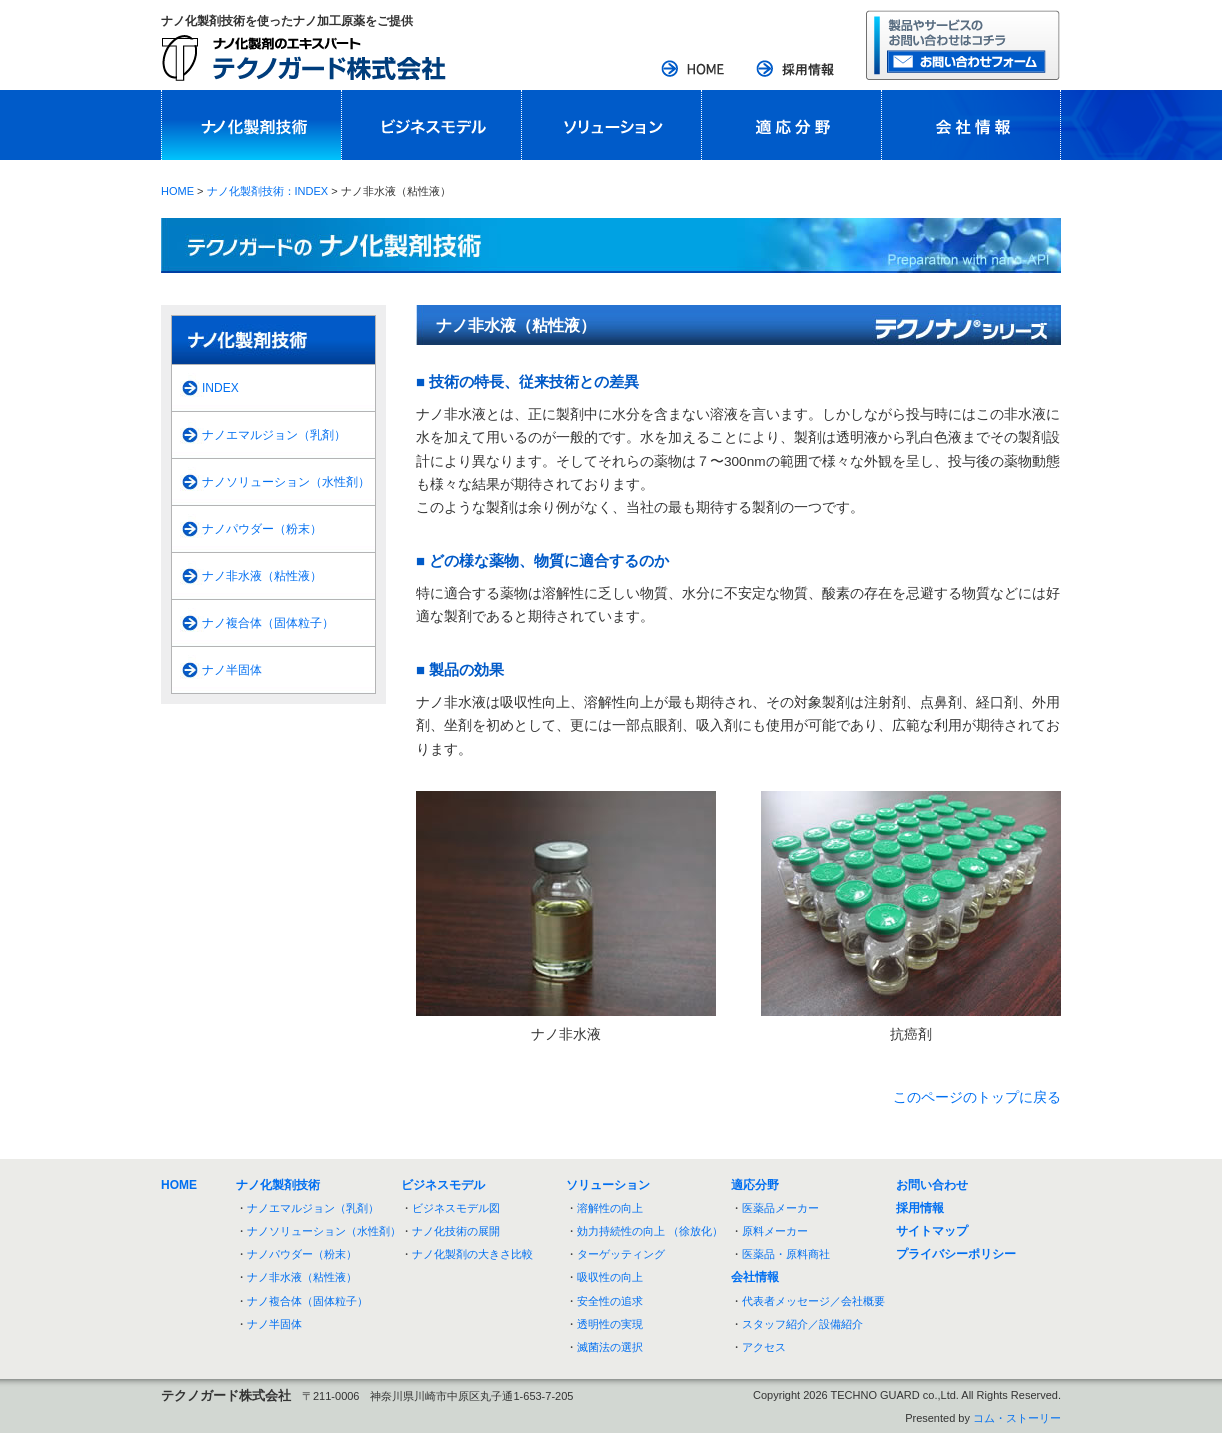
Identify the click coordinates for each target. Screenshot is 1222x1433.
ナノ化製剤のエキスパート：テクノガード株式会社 (303, 58)
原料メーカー (775, 1231)
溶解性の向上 (610, 1208)
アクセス (764, 1347)
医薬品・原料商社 (786, 1254)
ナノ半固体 (232, 670)
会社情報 (971, 125)
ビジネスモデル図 (456, 1208)
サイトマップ (932, 1231)
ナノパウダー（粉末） (262, 529)
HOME (693, 70)
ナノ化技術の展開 (456, 1231)
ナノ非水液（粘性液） (262, 576)
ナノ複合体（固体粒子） (268, 623)
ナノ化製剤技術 (251, 125)
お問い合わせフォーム (963, 45)
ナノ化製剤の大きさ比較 (472, 1254)
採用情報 (796, 70)
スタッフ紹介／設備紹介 (802, 1324)
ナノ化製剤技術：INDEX (268, 191)
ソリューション (611, 125)
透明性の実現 (610, 1324)
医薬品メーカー (780, 1208)
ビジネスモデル (431, 125)
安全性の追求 (610, 1301)
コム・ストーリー (1017, 1418)
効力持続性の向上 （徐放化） (650, 1231)
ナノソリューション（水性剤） (286, 482)
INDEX (220, 388)
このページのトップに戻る (977, 1097)
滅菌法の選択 (610, 1347)
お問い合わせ (932, 1185)
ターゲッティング (621, 1254)
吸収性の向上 (610, 1277)
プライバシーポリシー (956, 1254)
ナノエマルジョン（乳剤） (274, 435)
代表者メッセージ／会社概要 (813, 1301)
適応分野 (791, 125)
